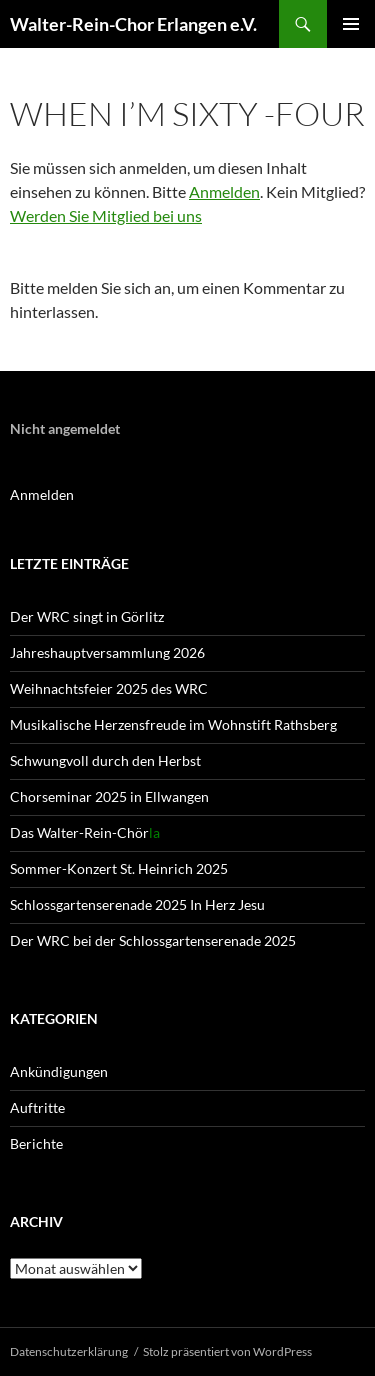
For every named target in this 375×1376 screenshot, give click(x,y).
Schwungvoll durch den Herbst (105, 760)
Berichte (36, 1143)
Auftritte (37, 1107)
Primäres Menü (351, 24)
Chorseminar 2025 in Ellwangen (109, 796)
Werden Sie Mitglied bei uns (106, 215)
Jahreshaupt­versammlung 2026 (107, 652)
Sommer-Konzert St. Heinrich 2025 (119, 868)
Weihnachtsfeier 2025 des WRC (109, 688)
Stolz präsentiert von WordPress (227, 1351)
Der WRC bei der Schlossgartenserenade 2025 (153, 940)
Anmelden (224, 191)
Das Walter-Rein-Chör (85, 832)
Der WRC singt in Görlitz (87, 616)
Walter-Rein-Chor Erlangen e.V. (133, 24)
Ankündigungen (59, 1071)
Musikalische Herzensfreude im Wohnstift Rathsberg (173, 724)
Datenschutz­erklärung (69, 1351)
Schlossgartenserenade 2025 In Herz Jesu (137, 904)
